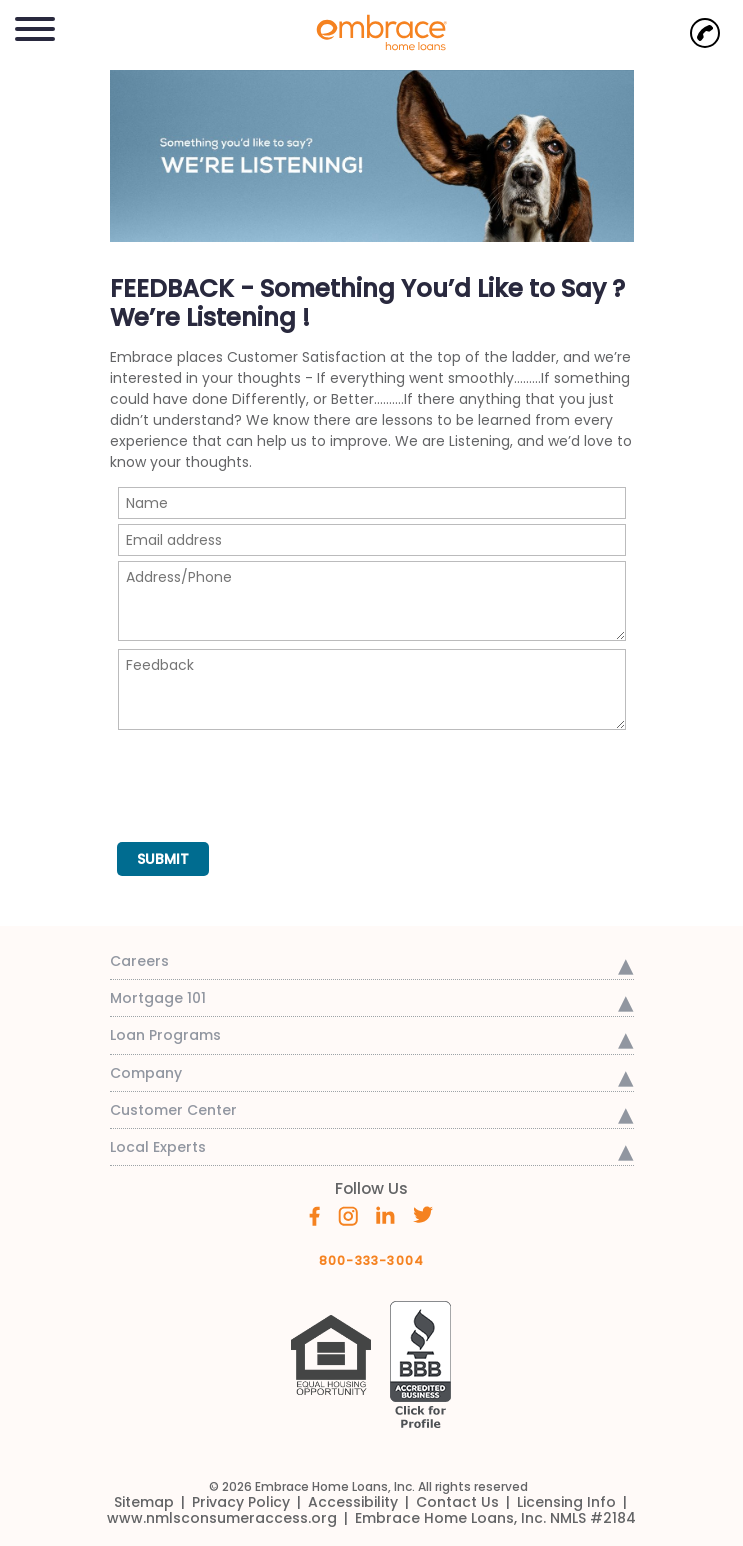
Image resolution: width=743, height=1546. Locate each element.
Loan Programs (165, 1035)
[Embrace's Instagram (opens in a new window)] (348, 1215)
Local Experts (158, 1147)
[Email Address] (372, 540)
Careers (139, 961)
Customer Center (173, 1110)
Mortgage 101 (158, 998)
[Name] (372, 503)
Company (146, 1073)
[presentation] (270, 777)
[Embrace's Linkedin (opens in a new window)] (385, 1214)
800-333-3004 (372, 1260)
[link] (372, 31)
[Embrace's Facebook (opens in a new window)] (314, 1215)
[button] (35, 25)
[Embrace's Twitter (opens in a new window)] (423, 1214)
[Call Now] (705, 33)
